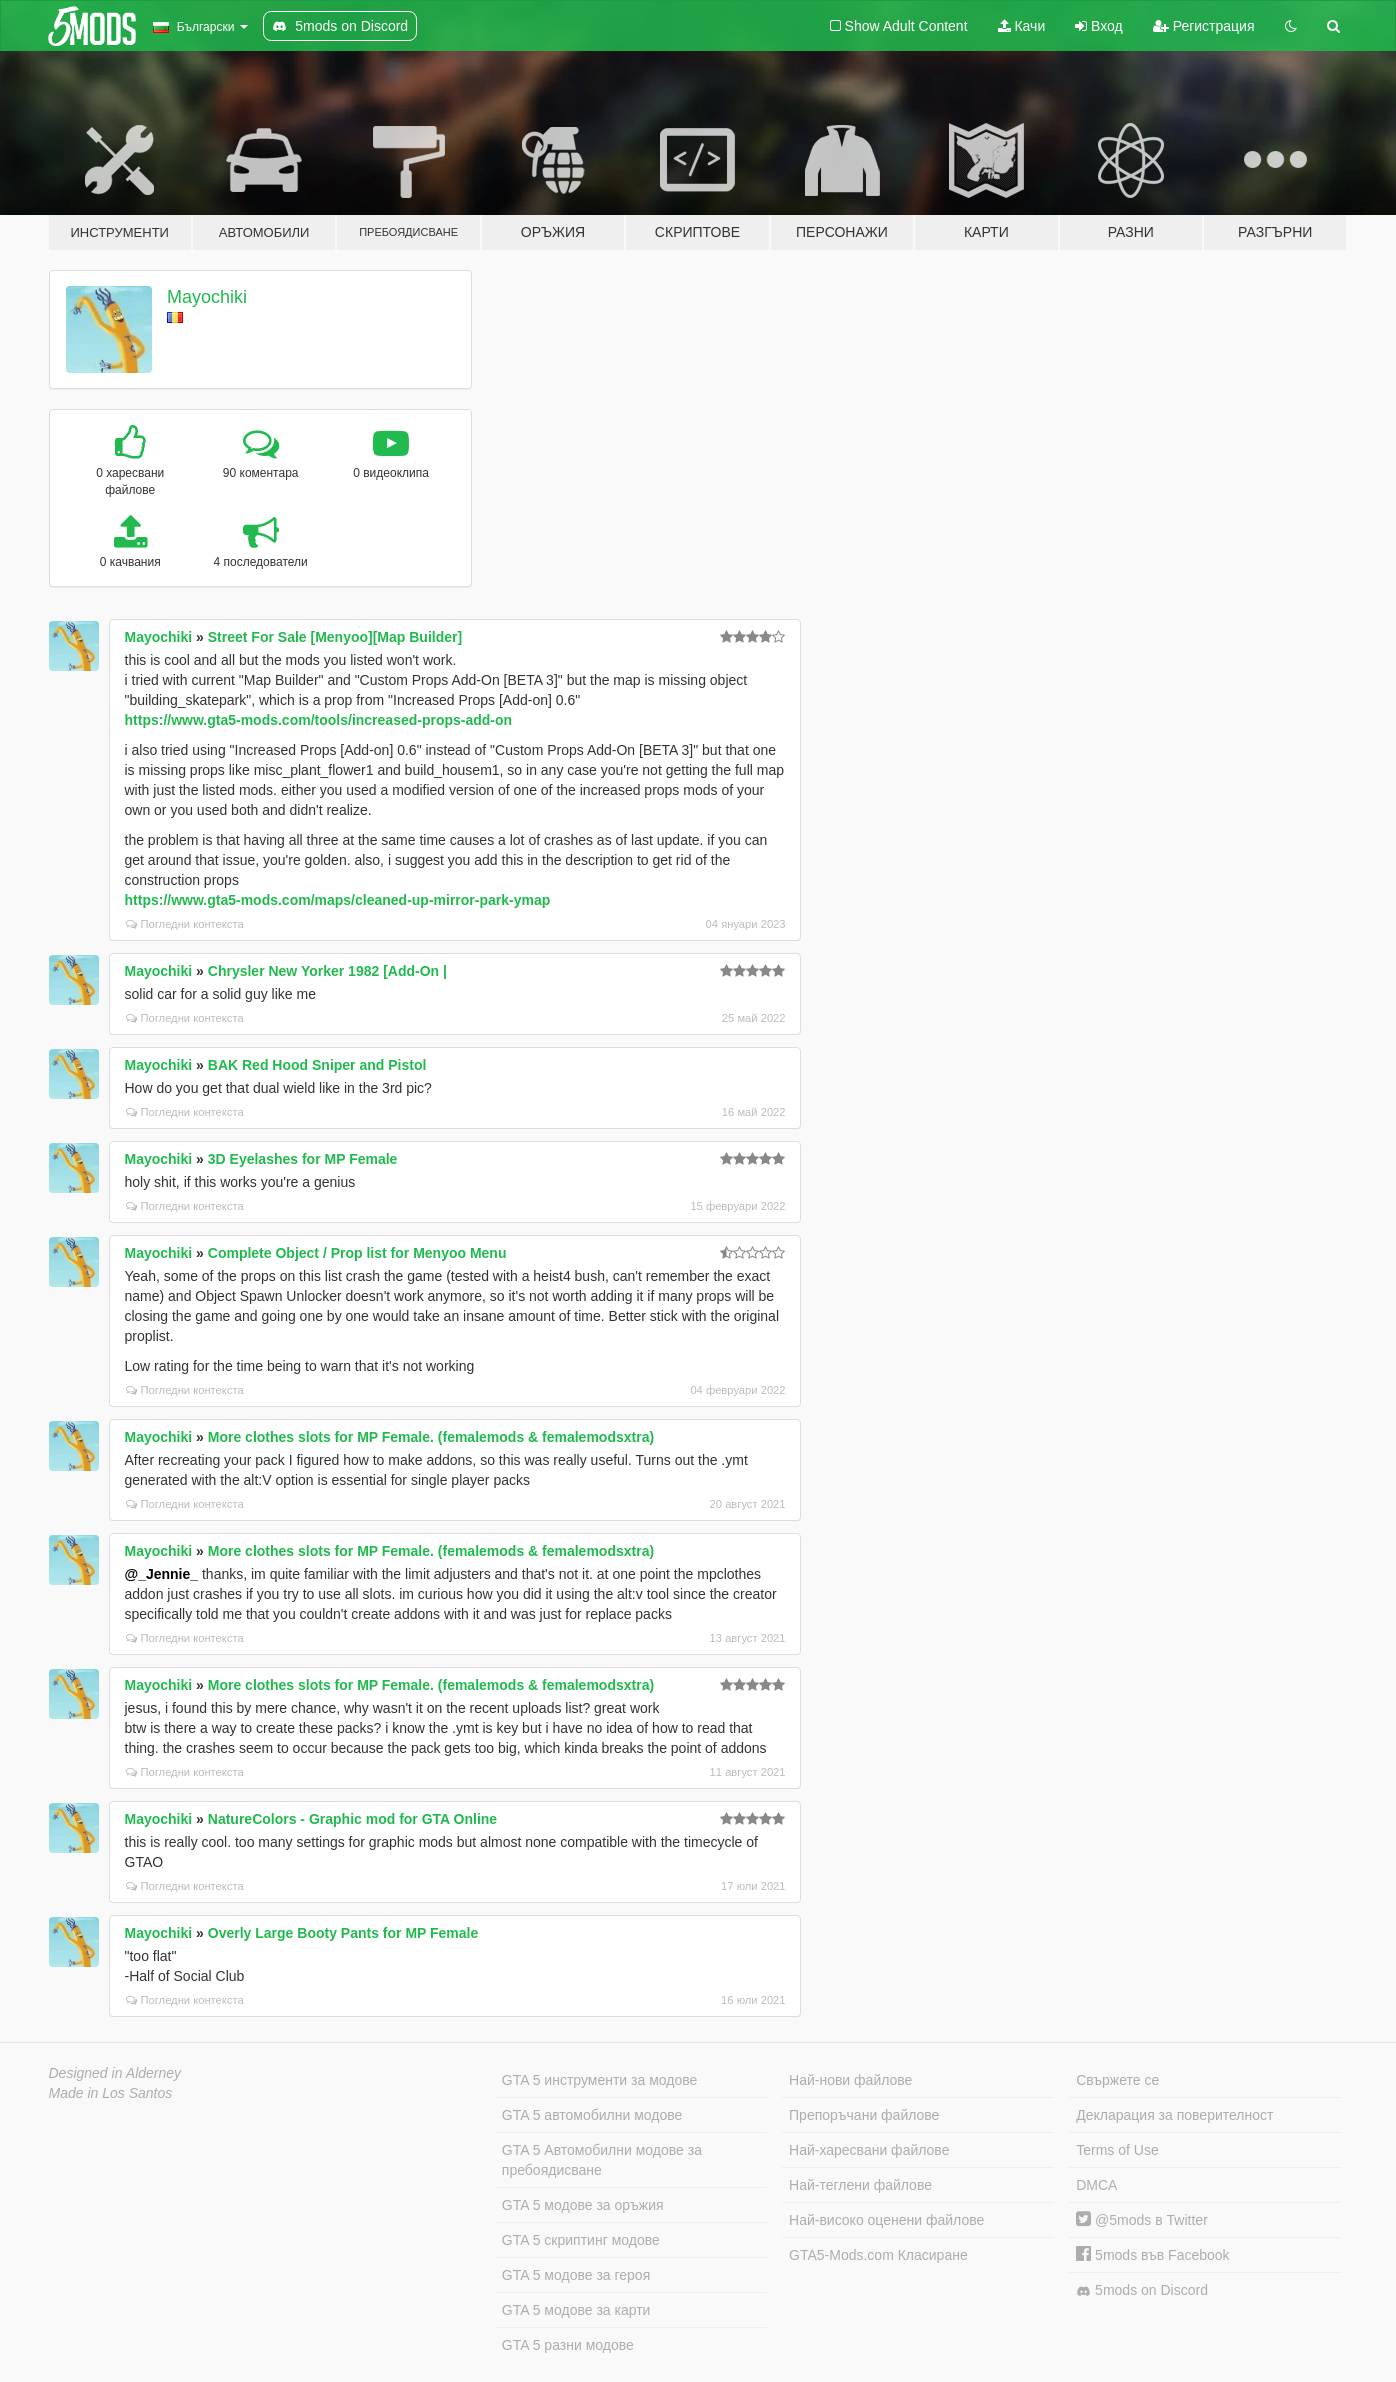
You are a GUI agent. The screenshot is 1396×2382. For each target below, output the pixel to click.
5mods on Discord (1142, 2290)
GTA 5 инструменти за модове (599, 2080)
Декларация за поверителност (1174, 2115)
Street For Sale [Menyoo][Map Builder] (335, 637)
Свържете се (1117, 2080)
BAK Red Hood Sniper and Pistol (317, 1065)
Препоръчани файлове (864, 2115)
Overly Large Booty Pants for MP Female (343, 1933)
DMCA (1096, 2185)
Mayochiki (207, 297)
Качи (1022, 26)
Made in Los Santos (111, 2093)
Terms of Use (1117, 2150)
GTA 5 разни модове (568, 2345)
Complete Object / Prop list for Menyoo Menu (357, 1253)
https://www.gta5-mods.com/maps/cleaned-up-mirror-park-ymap (338, 900)
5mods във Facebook (1152, 2255)
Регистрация (1204, 26)
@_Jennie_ (162, 1574)
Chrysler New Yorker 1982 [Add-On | (327, 971)
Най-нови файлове (850, 2080)
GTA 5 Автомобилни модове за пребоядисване (602, 2160)
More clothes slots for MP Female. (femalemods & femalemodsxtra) (431, 1437)
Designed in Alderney (115, 2073)
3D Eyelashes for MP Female (303, 1159)
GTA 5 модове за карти (576, 2310)
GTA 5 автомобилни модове (592, 2115)
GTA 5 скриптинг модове (581, 2240)
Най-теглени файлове (860, 2185)
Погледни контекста (185, 924)
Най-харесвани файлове (869, 2150)
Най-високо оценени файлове (886, 2220)
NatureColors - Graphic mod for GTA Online (352, 1819)
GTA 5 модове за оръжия (583, 2205)
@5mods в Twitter (1142, 2220)
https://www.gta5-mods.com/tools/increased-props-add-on (319, 720)
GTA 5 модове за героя (576, 2275)
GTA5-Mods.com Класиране (878, 2255)
